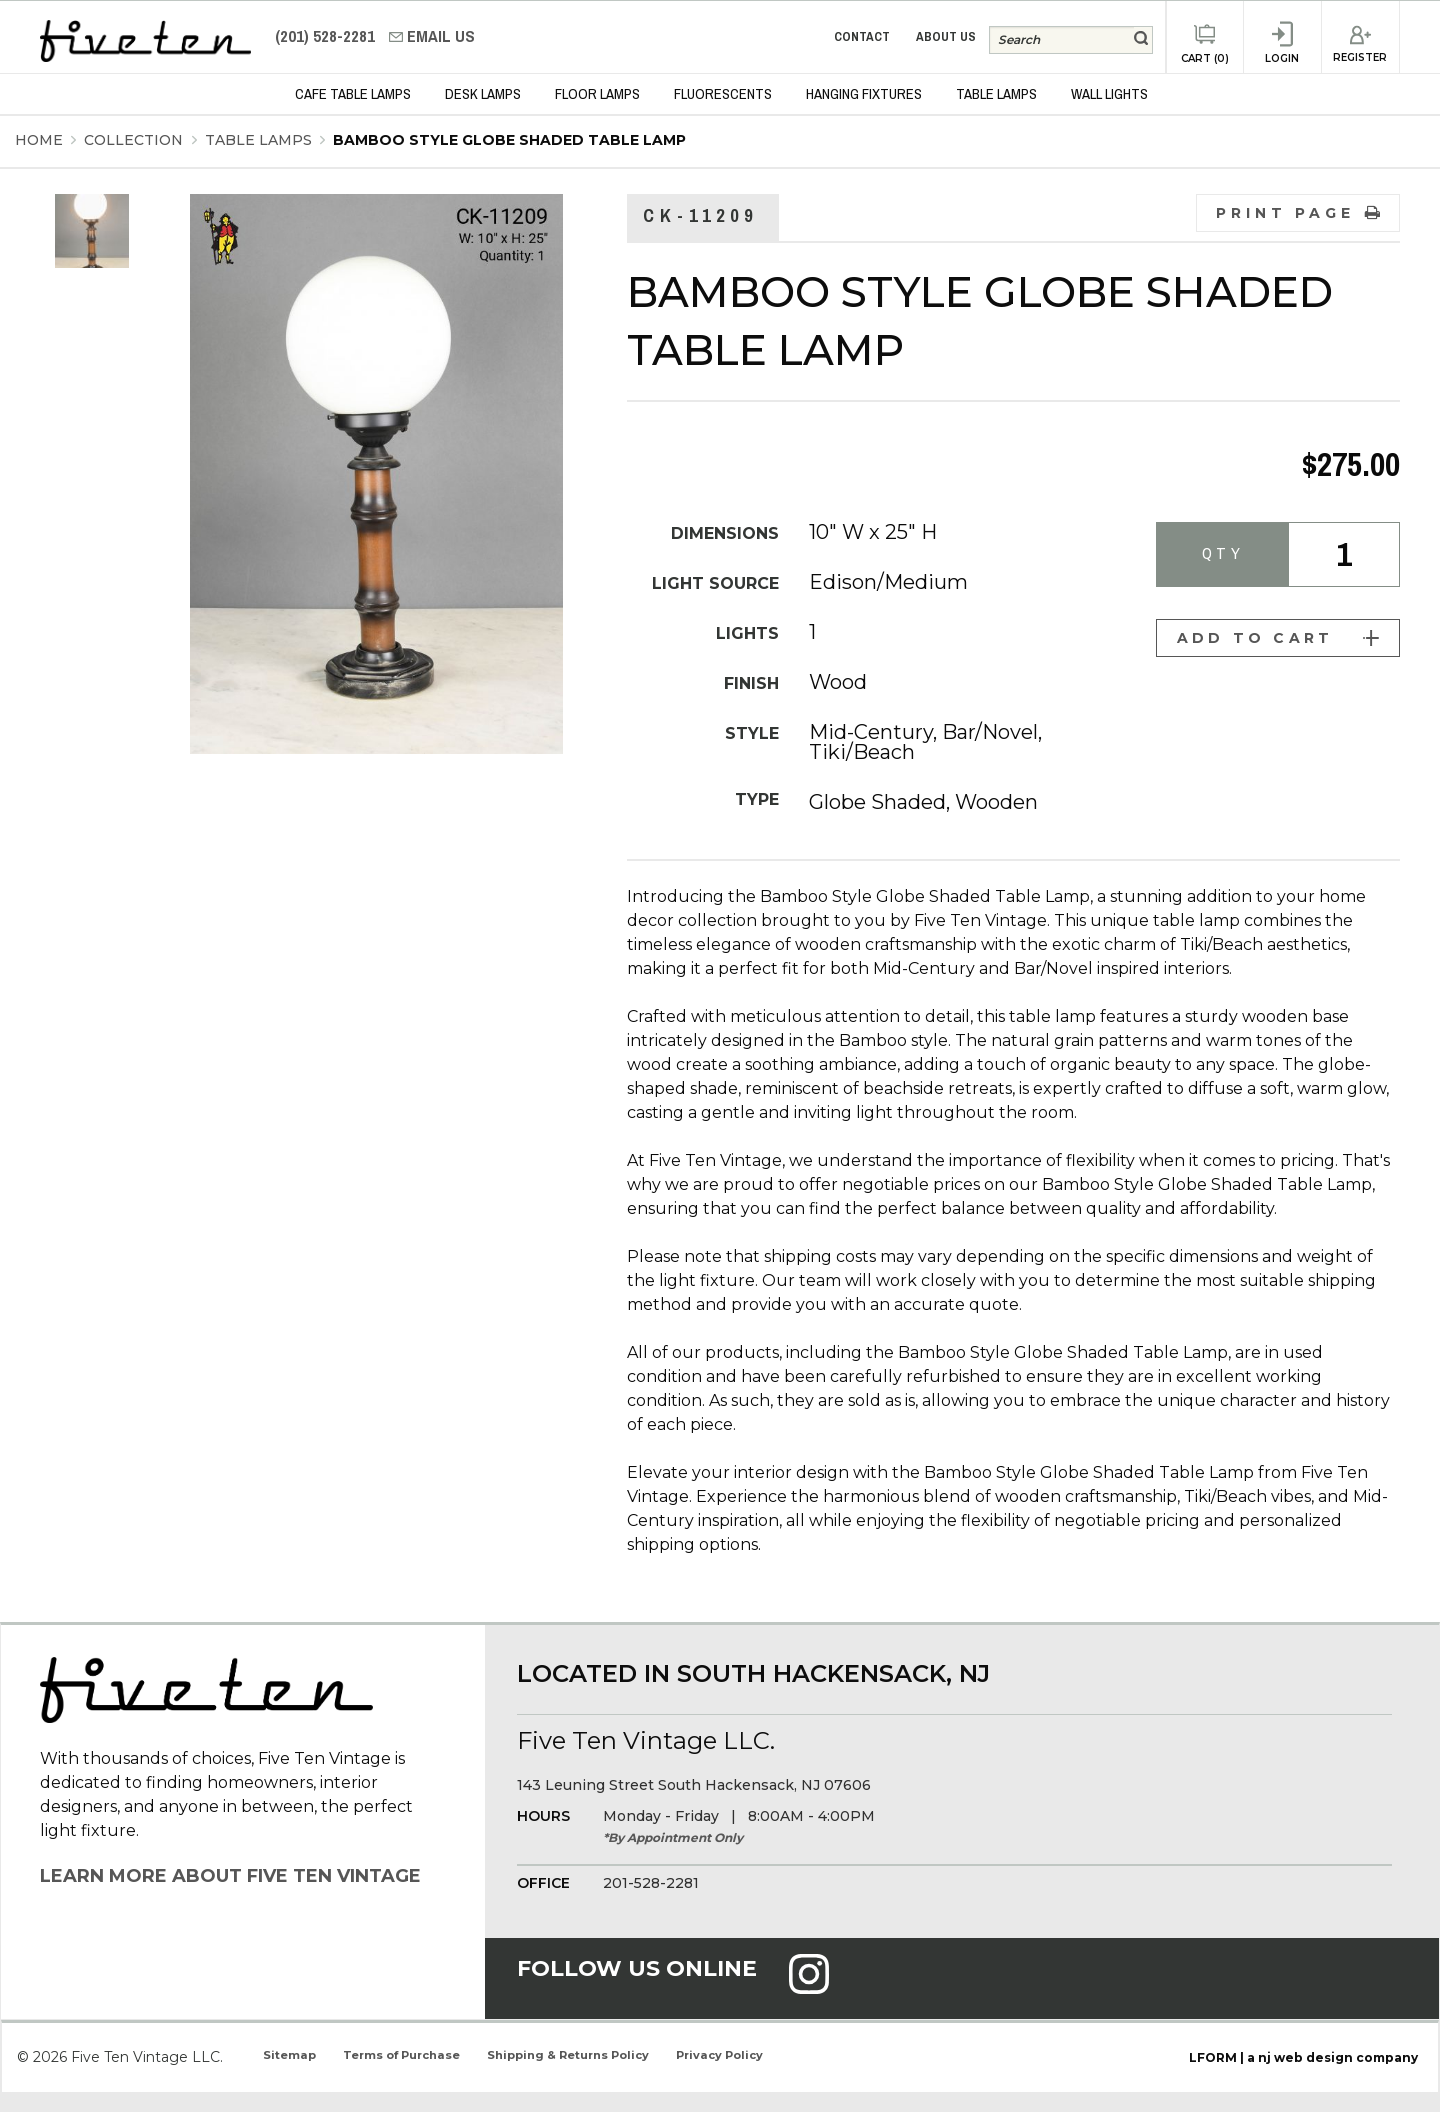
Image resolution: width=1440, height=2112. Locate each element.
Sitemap (289, 2055)
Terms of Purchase (401, 2055)
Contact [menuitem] (862, 36)
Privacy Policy (719, 2055)
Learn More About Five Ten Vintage (230, 1876)
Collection (135, 140)
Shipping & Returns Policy (568, 2055)
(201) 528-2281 (327, 36)
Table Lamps (260, 140)
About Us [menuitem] (946, 36)
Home (39, 140)
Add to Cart (1278, 638)
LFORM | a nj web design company (1303, 2057)
